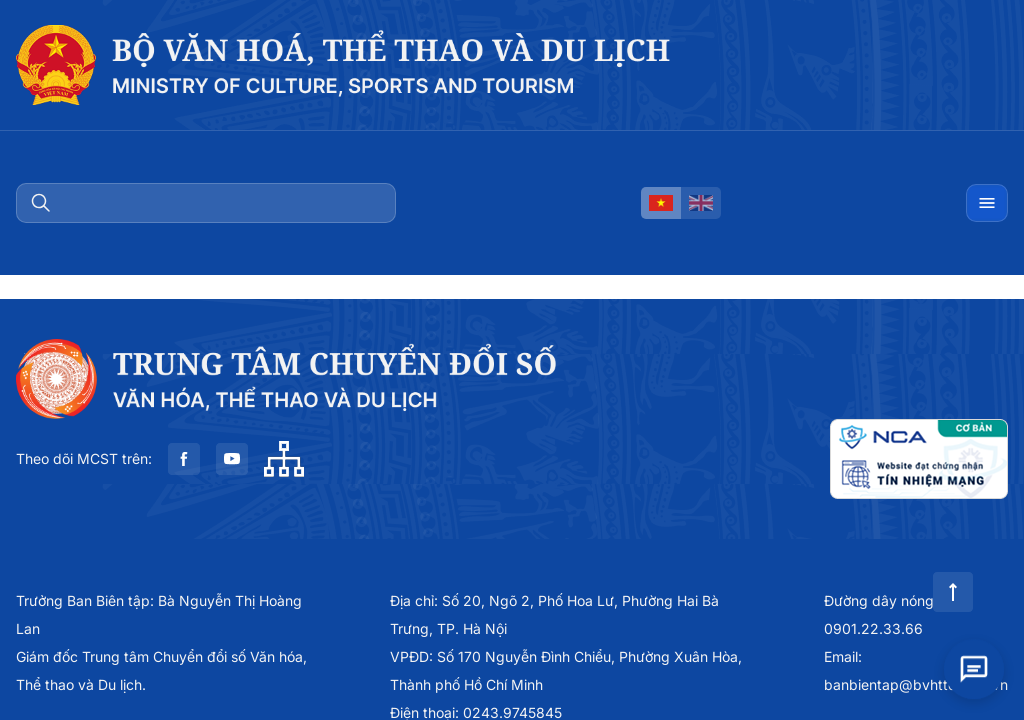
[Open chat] (974, 664)
